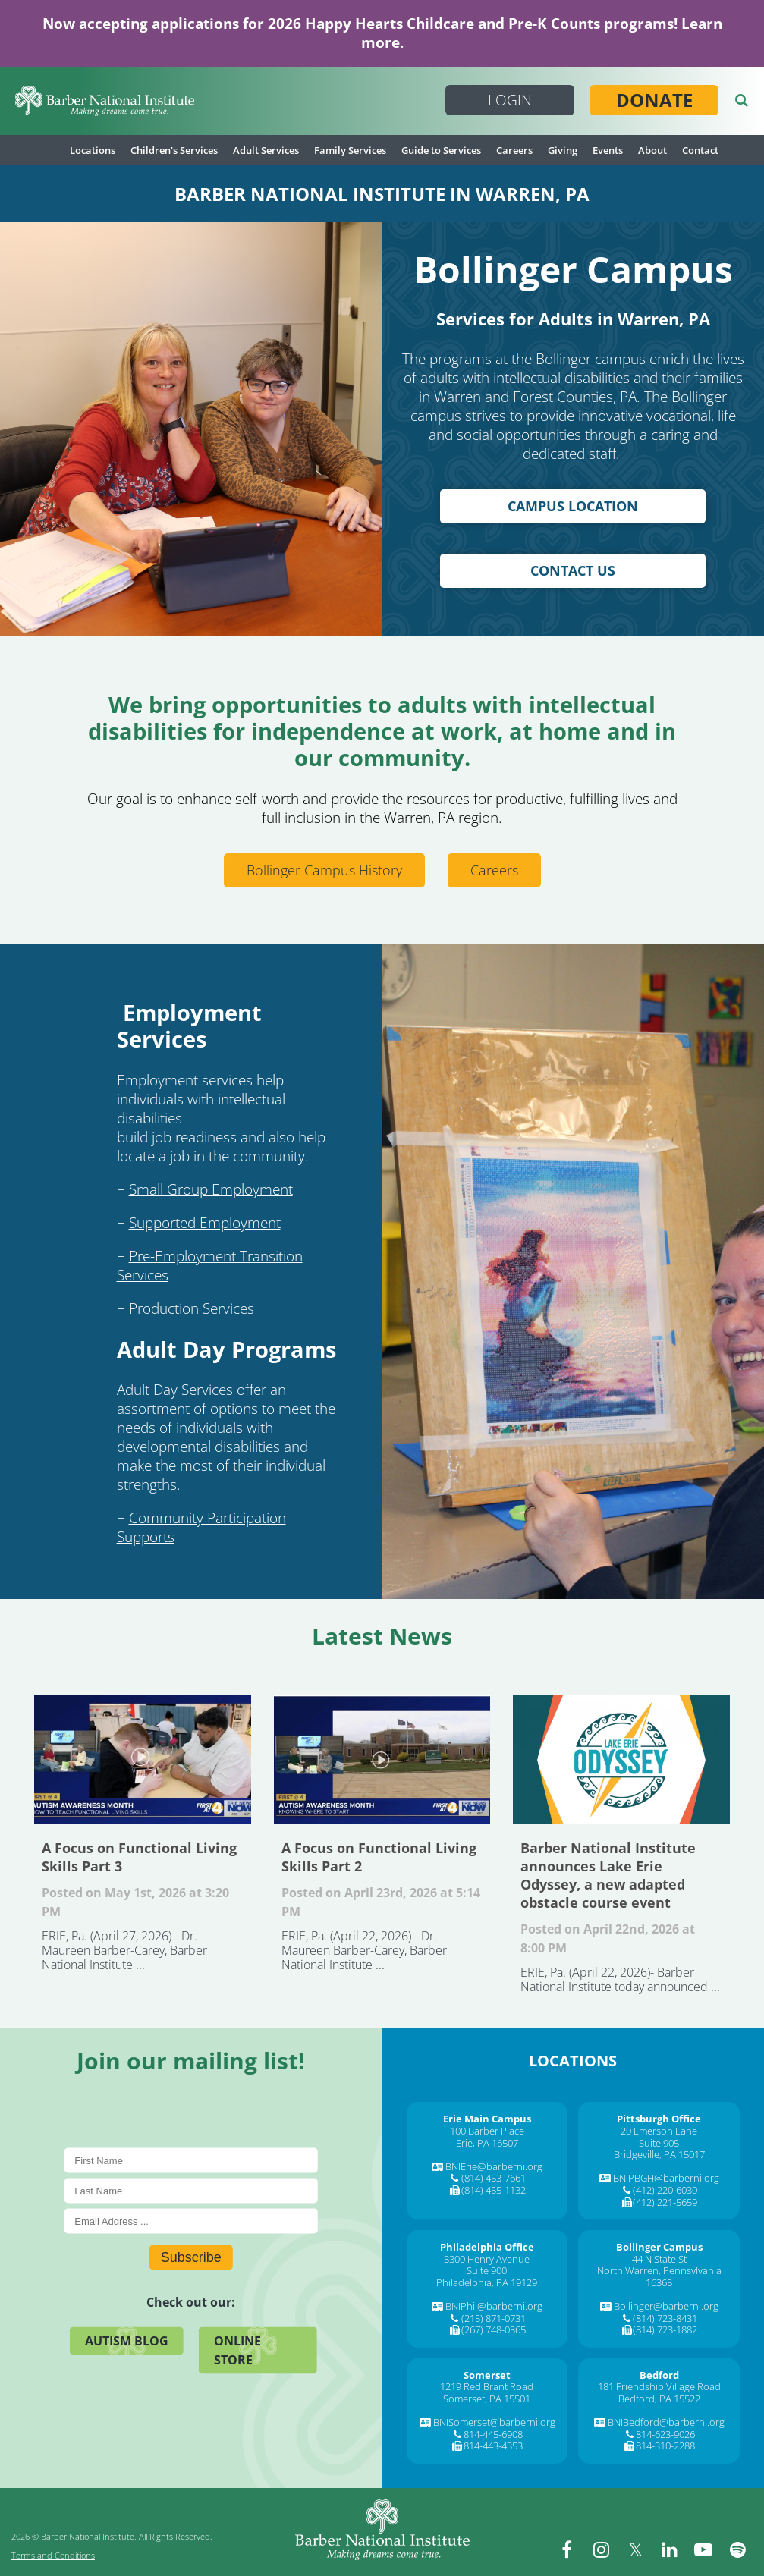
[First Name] (191, 2160)
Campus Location (573, 506)
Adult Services (266, 150)
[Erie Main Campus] (487, 2118)
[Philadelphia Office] (487, 2247)
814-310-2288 (665, 2445)
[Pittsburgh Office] (659, 2118)
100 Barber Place (487, 2131)
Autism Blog (126, 2341)
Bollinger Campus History (324, 870)
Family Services (350, 150)
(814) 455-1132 (493, 2190)
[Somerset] (487, 2375)
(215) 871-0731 (493, 2318)
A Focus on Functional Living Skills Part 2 (382, 1759)
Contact (700, 150)
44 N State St (659, 2259)
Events (608, 150)
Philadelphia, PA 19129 (486, 2282)
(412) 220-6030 (665, 2190)
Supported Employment (205, 1223)
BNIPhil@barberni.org (493, 2306)
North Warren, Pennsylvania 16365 (659, 2276)
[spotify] (737, 2549)
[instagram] (601, 2549)
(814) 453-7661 (493, 2178)
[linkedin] (669, 2549)
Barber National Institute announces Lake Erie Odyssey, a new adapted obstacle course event (621, 1759)
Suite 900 (487, 2270)
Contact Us (572, 570)
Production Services (191, 1308)
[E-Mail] (191, 2221)
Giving (562, 150)
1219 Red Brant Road (486, 2386)
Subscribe (191, 2257)
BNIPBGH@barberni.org (666, 2178)
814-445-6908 (493, 2434)
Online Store (237, 2350)
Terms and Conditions (53, 2555)
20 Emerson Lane (659, 2131)
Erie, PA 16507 (487, 2143)
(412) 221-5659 (665, 2202)
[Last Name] (191, 2191)
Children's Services (174, 150)
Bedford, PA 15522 (659, 2398)
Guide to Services (441, 150)
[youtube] (703, 2549)
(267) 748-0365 (493, 2329)
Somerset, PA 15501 (486, 2398)
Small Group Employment (211, 1189)
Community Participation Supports (201, 1527)
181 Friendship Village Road (659, 2386)
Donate (654, 100)
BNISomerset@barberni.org (494, 2422)
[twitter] (635, 2549)
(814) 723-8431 (665, 2318)
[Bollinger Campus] (659, 2247)
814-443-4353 (493, 2445)
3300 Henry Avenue (487, 2259)
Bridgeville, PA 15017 (659, 2154)
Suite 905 (659, 2143)
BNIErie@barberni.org (493, 2166)
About (652, 150)
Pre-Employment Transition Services (210, 1265)
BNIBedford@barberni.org (666, 2422)
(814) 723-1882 (665, 2329)
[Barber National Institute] (104, 101)
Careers (514, 150)
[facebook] (567, 2549)
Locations (92, 150)
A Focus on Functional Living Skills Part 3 (142, 1759)
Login (510, 100)
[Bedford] (659, 2375)
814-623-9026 (665, 2434)
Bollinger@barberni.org (666, 2306)
